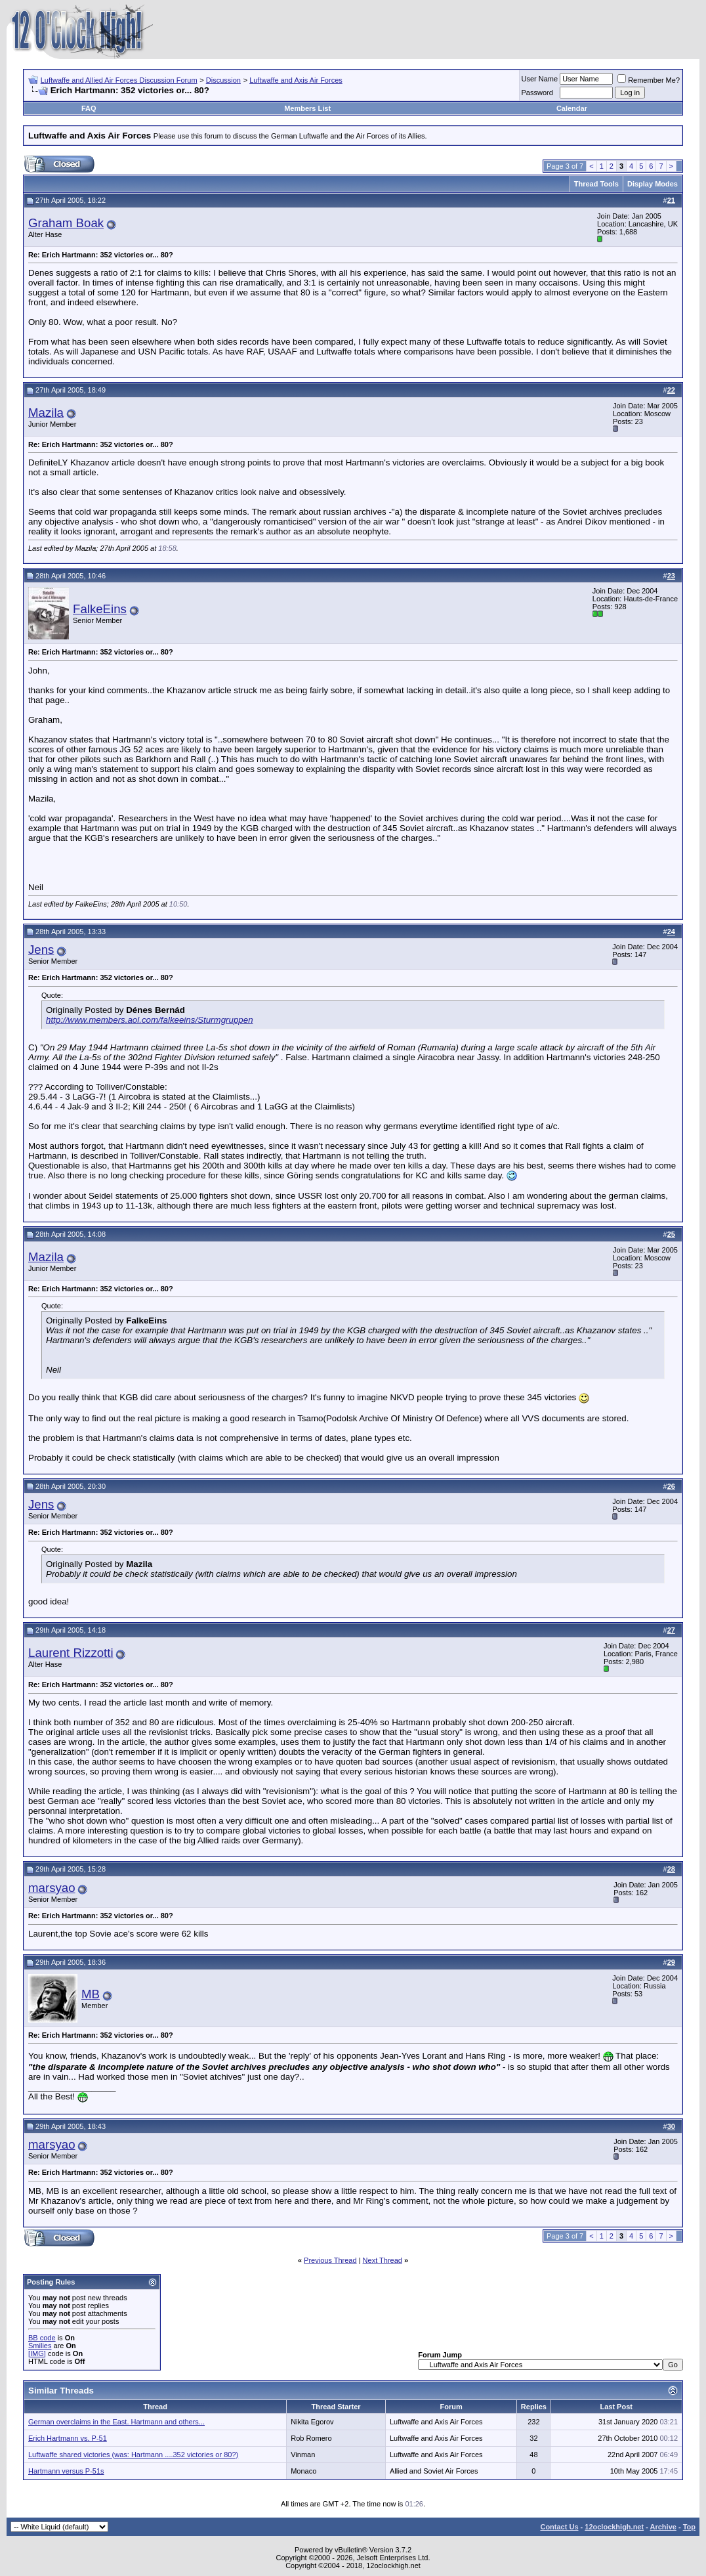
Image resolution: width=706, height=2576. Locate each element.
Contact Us (559, 2527)
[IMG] (37, 2353)
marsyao (51, 1888)
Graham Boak (66, 223)
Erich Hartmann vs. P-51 (67, 2438)
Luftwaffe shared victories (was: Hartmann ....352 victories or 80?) (133, 2454)
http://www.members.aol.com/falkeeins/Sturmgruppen (149, 1020)
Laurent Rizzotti (71, 1653)
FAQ (88, 108)
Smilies (39, 2346)
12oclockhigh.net (614, 2527)
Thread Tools (596, 184)
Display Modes (652, 184)
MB (90, 1994)
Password (537, 93)
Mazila (46, 412)
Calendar (571, 108)
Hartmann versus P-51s (66, 2471)
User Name (540, 79)
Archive (663, 2527)
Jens (41, 949)
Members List (307, 108)
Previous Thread (330, 2260)
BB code (42, 2338)
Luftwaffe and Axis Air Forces (296, 80)
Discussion (223, 80)
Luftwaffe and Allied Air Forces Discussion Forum (119, 80)
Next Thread (382, 2260)
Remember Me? (648, 80)
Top (689, 2527)
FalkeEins (100, 609)
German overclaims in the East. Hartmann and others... (116, 2422)
